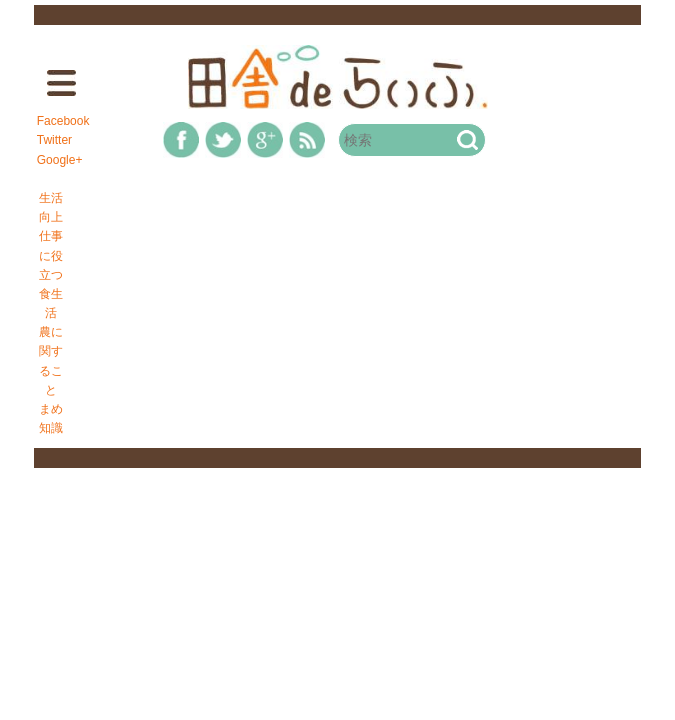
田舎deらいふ (338, 77)
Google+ (60, 160)
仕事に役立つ (51, 255)
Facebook (63, 121)
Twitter (54, 140)
